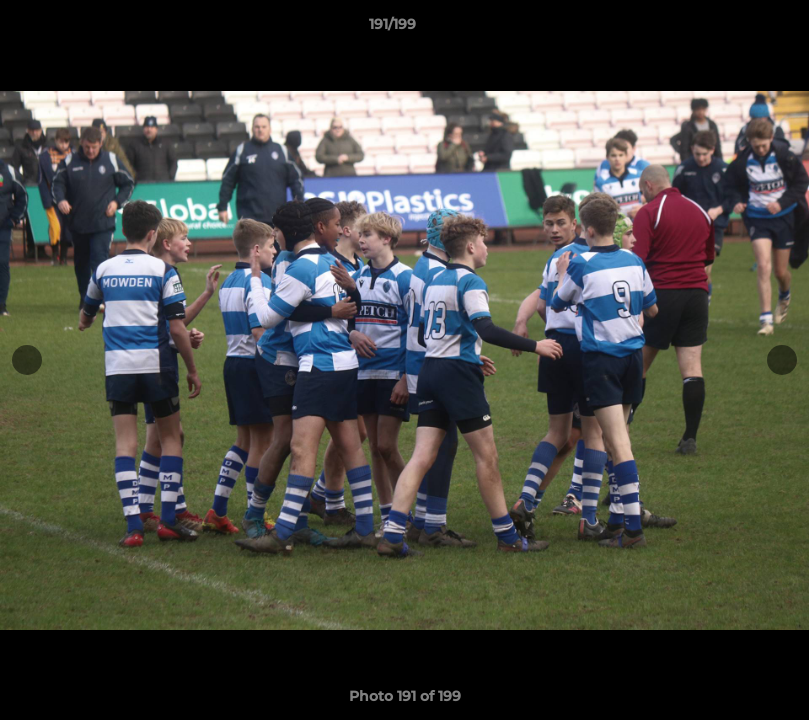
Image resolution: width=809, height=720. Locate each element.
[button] (725, 29)
